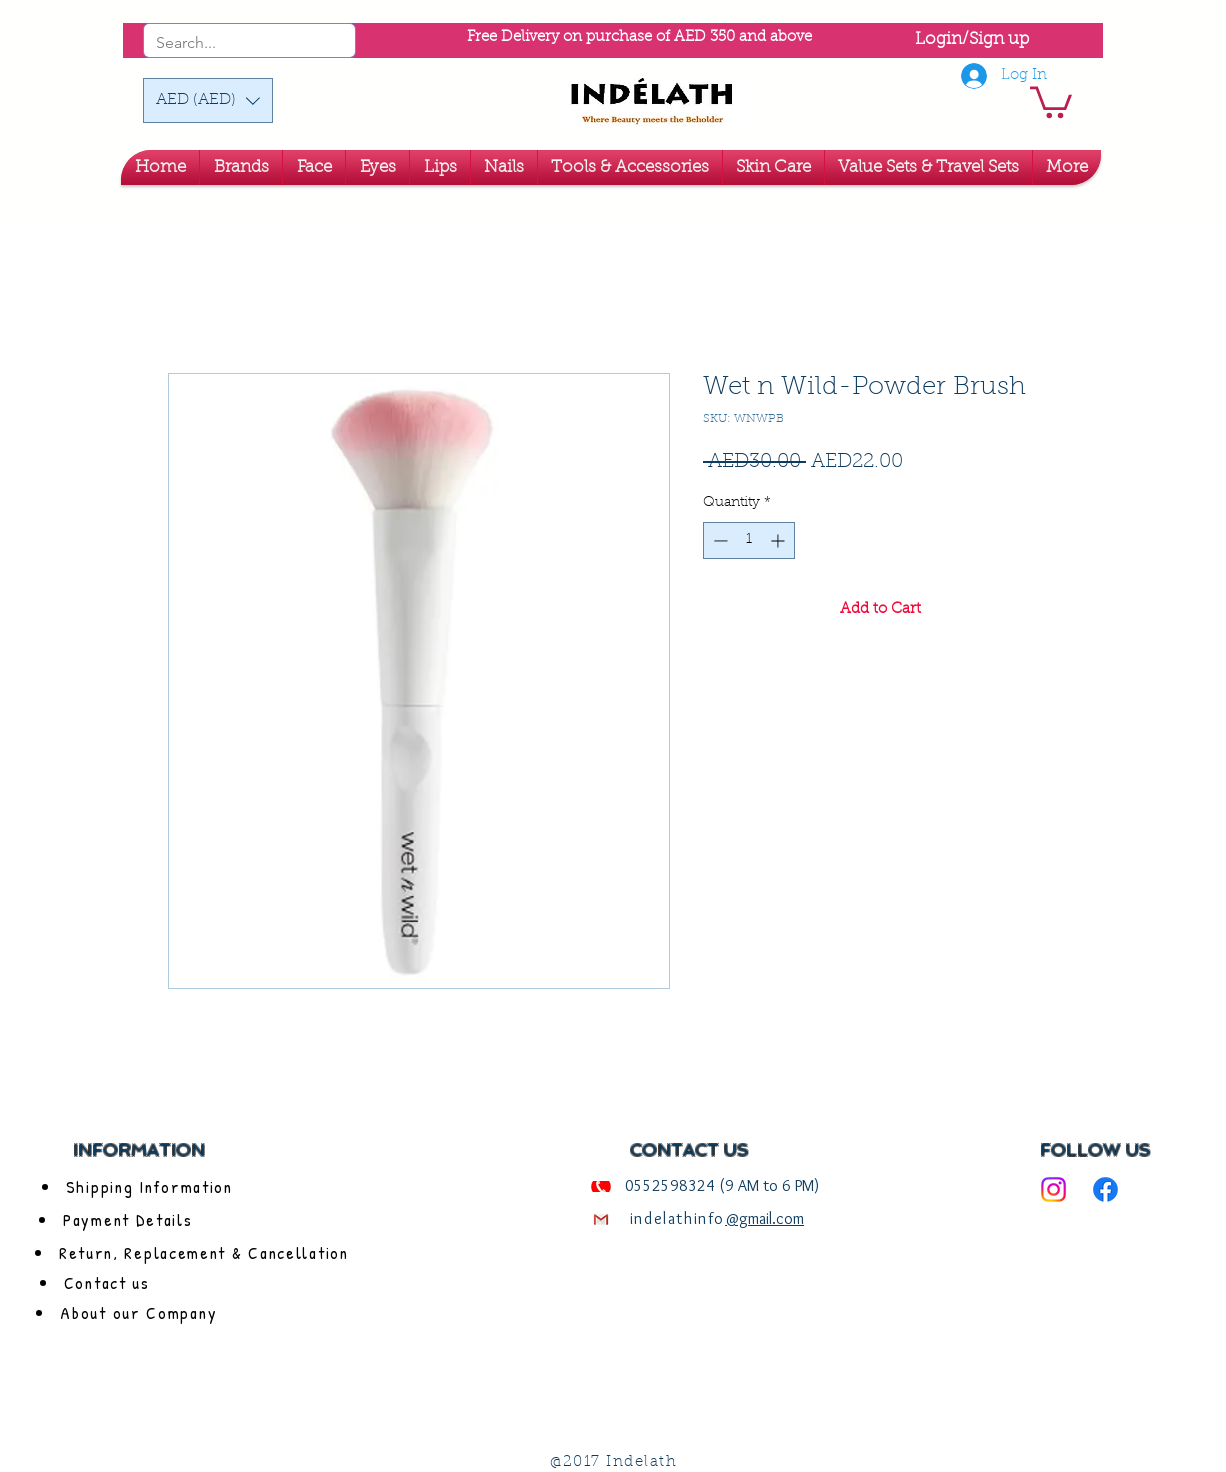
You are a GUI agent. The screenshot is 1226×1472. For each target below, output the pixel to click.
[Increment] (779, 540)
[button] (208, 100)
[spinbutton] (749, 540)
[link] (1051, 100)
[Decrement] (718, 540)
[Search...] (222, 43)
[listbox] (208, 100)
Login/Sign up (972, 39)
